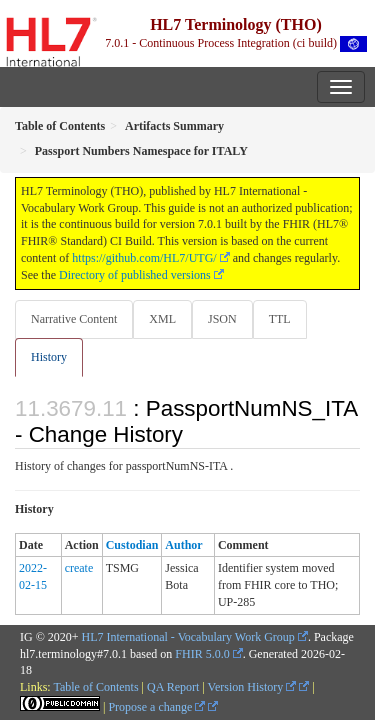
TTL (280, 319)
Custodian (132, 545)
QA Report (173, 687)
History (49, 357)
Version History (252, 687)
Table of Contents (95, 687)
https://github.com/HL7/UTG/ (144, 258)
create (79, 568)
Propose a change (156, 707)
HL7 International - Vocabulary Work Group (188, 637)
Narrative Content (74, 319)
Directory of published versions (135, 275)
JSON (222, 319)
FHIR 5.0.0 (202, 654)
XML (162, 319)
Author (183, 545)
